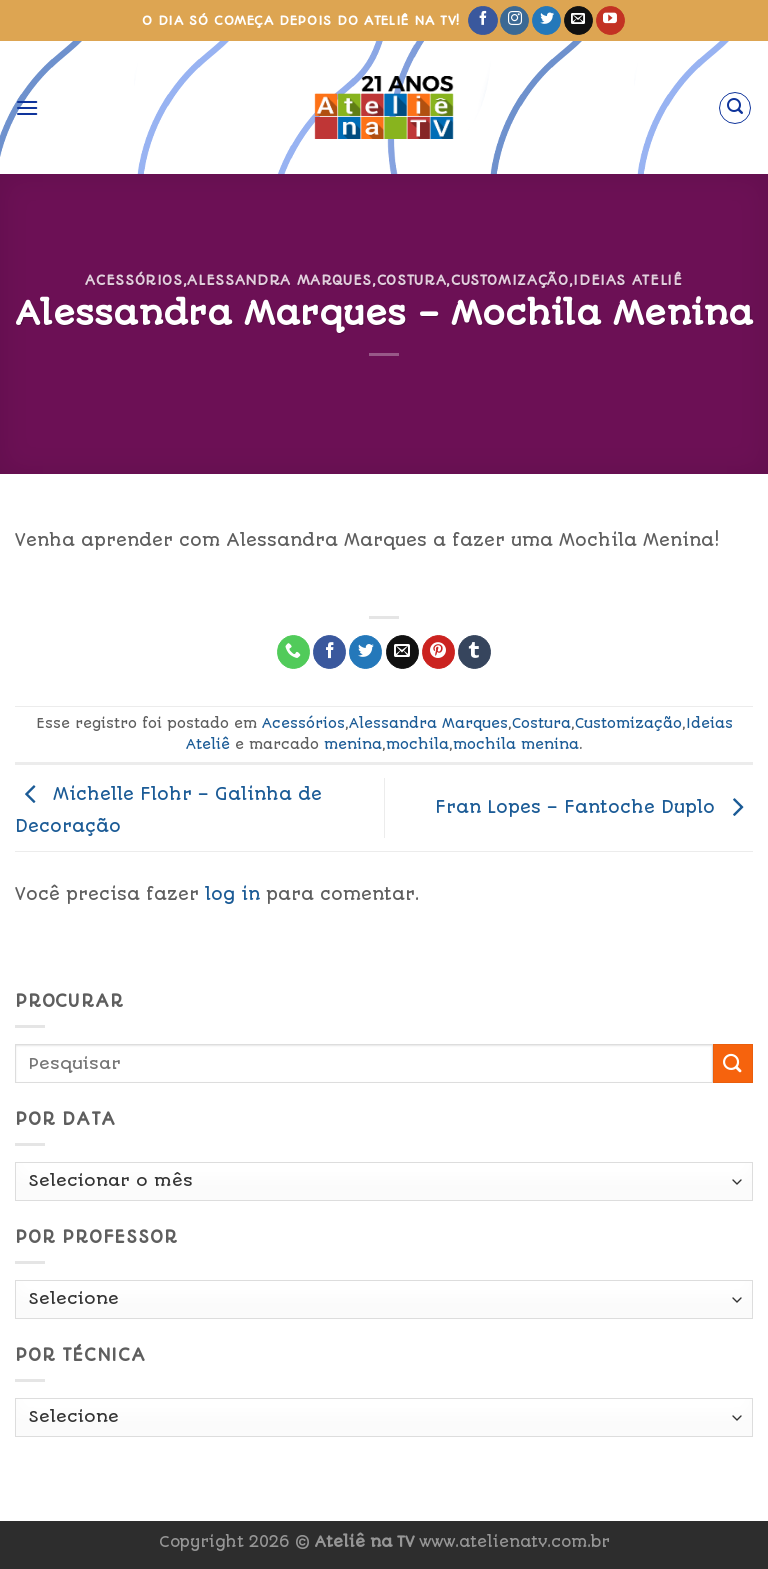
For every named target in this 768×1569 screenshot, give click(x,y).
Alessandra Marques (279, 280)
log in (232, 894)
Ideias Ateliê (627, 280)
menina (353, 744)
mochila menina (516, 744)
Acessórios (133, 280)
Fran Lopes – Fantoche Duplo (594, 807)
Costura (412, 280)
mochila (417, 744)
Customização (510, 280)
